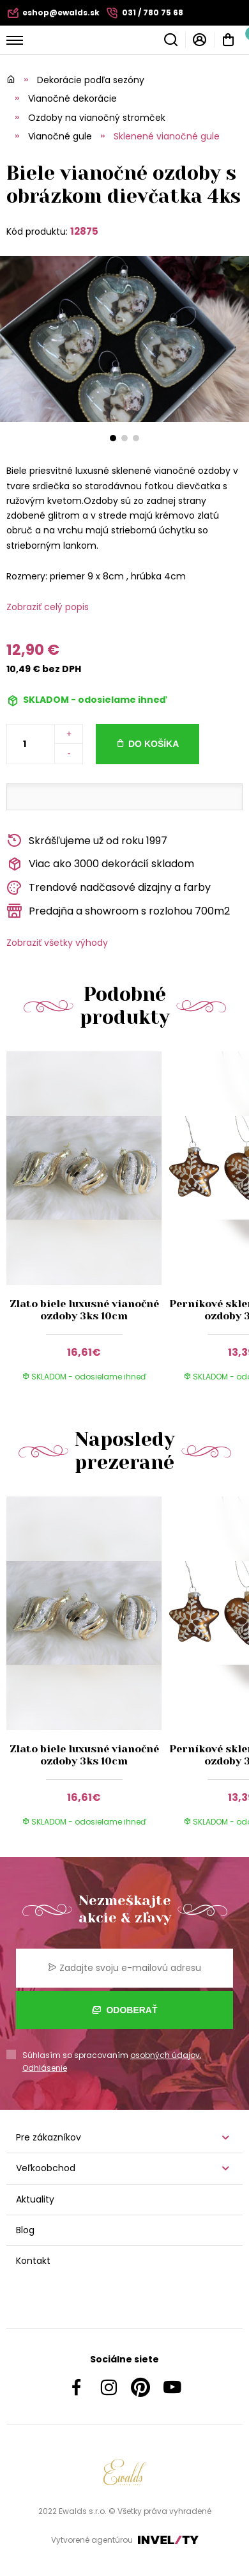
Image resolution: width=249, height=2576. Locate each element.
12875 (84, 231)
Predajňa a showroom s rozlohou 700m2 (118, 911)
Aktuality (35, 2199)
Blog (25, 2230)
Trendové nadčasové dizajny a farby (108, 888)
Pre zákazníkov (48, 2137)
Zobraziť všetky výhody (57, 942)
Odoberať (125, 2010)
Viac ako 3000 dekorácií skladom (100, 864)
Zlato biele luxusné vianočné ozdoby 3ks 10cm (84, 1310)
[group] (87, 1223)
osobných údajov (165, 2055)
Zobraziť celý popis (47, 607)
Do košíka (153, 744)
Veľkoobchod (45, 2168)
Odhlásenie (44, 2067)
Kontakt (33, 2260)
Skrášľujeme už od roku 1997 (86, 841)
